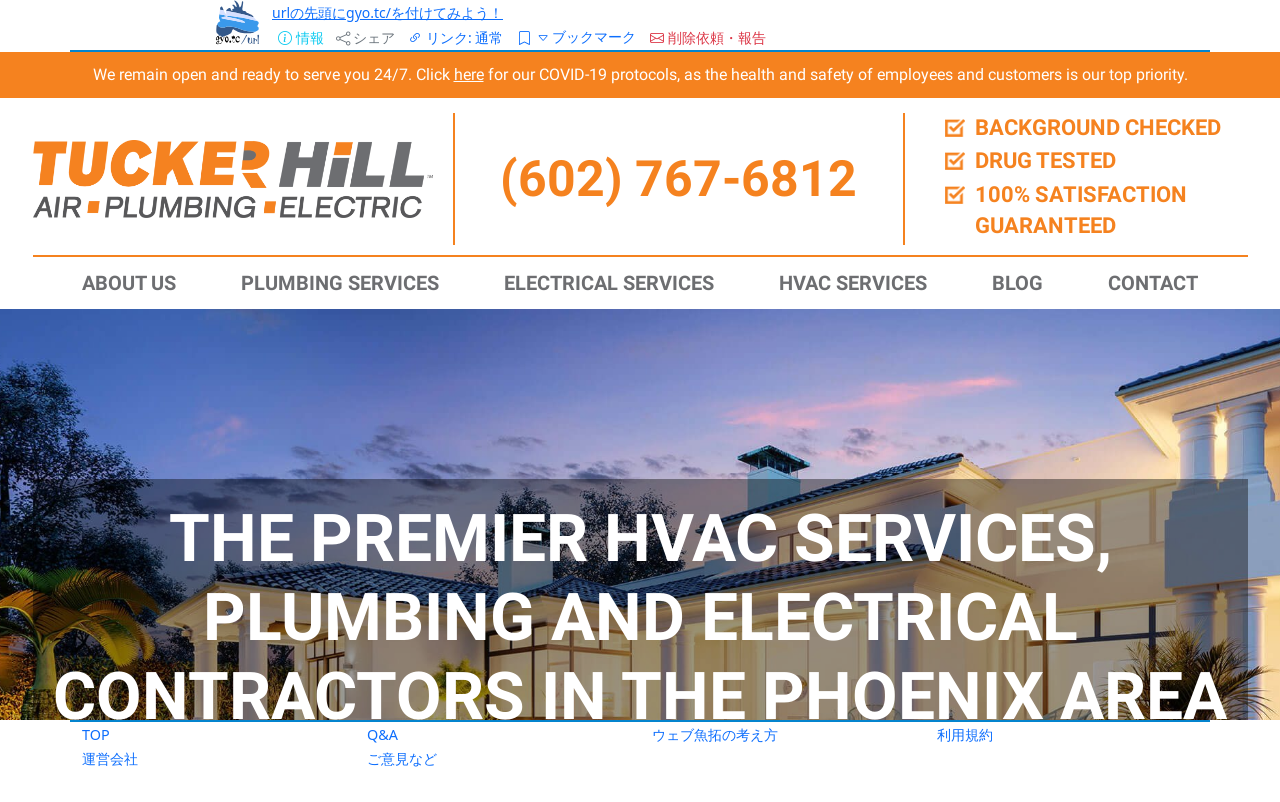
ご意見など (402, 758)
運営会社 (110, 758)
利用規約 (965, 734)
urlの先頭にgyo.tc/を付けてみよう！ (387, 12)
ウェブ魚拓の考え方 (715, 734)
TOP (96, 734)
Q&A (382, 734)
